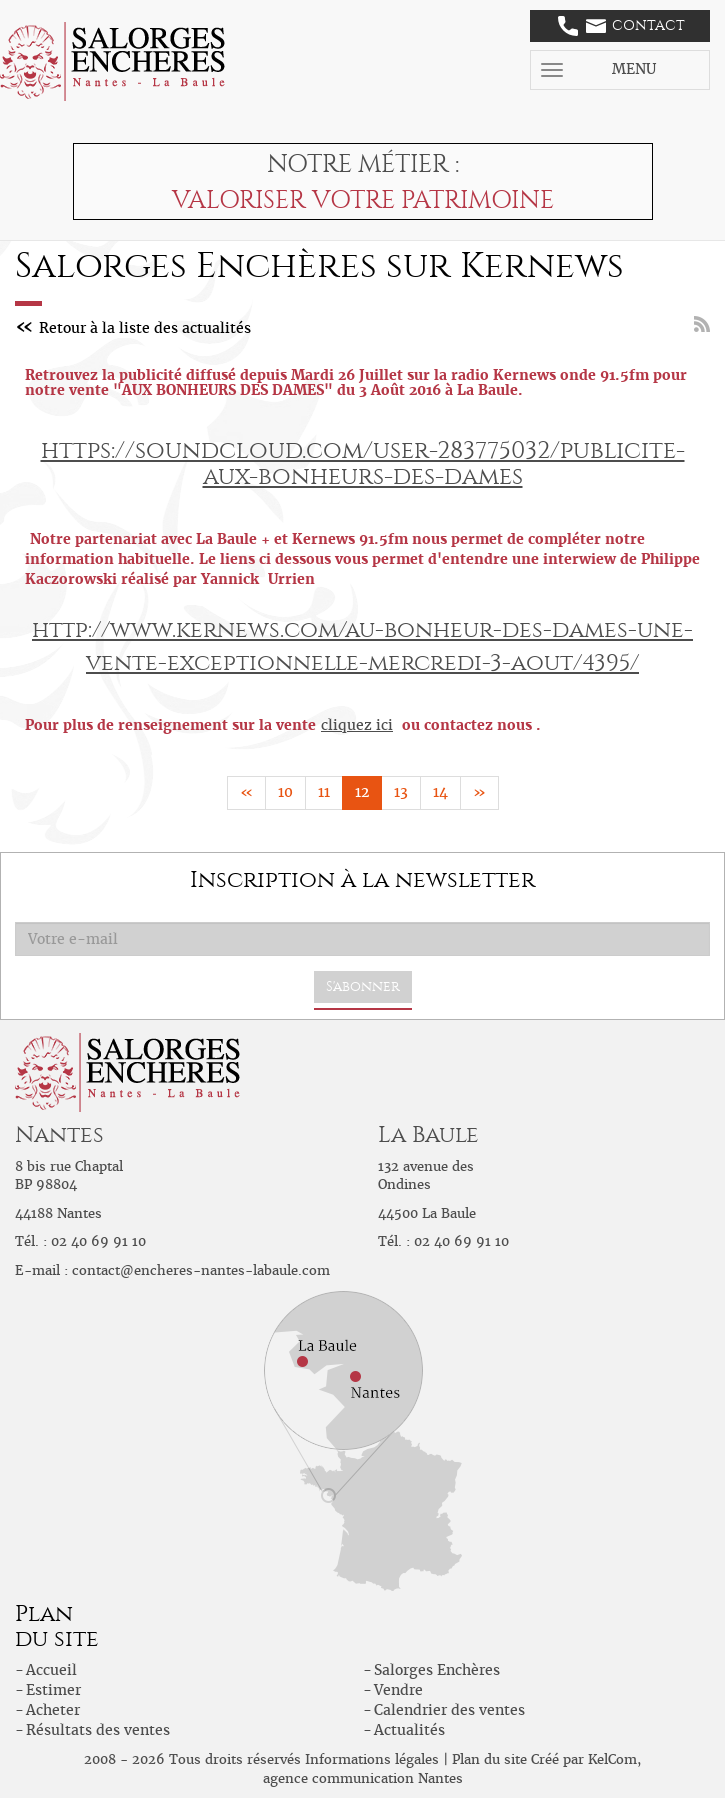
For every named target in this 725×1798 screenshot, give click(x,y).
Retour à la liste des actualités (145, 328)
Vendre (398, 1690)
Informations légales (372, 1759)
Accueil (51, 1670)
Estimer (53, 1690)
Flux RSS (702, 324)
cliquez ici (357, 725)
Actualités (409, 1730)
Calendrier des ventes (449, 1710)
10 (285, 792)
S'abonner (363, 986)
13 (401, 792)
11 (324, 792)
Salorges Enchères (437, 1670)
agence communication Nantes (363, 1778)
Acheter (53, 1710)
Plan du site (489, 1759)
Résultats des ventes (98, 1730)
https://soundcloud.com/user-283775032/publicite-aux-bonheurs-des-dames (363, 463)
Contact (621, 26)
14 (440, 792)
